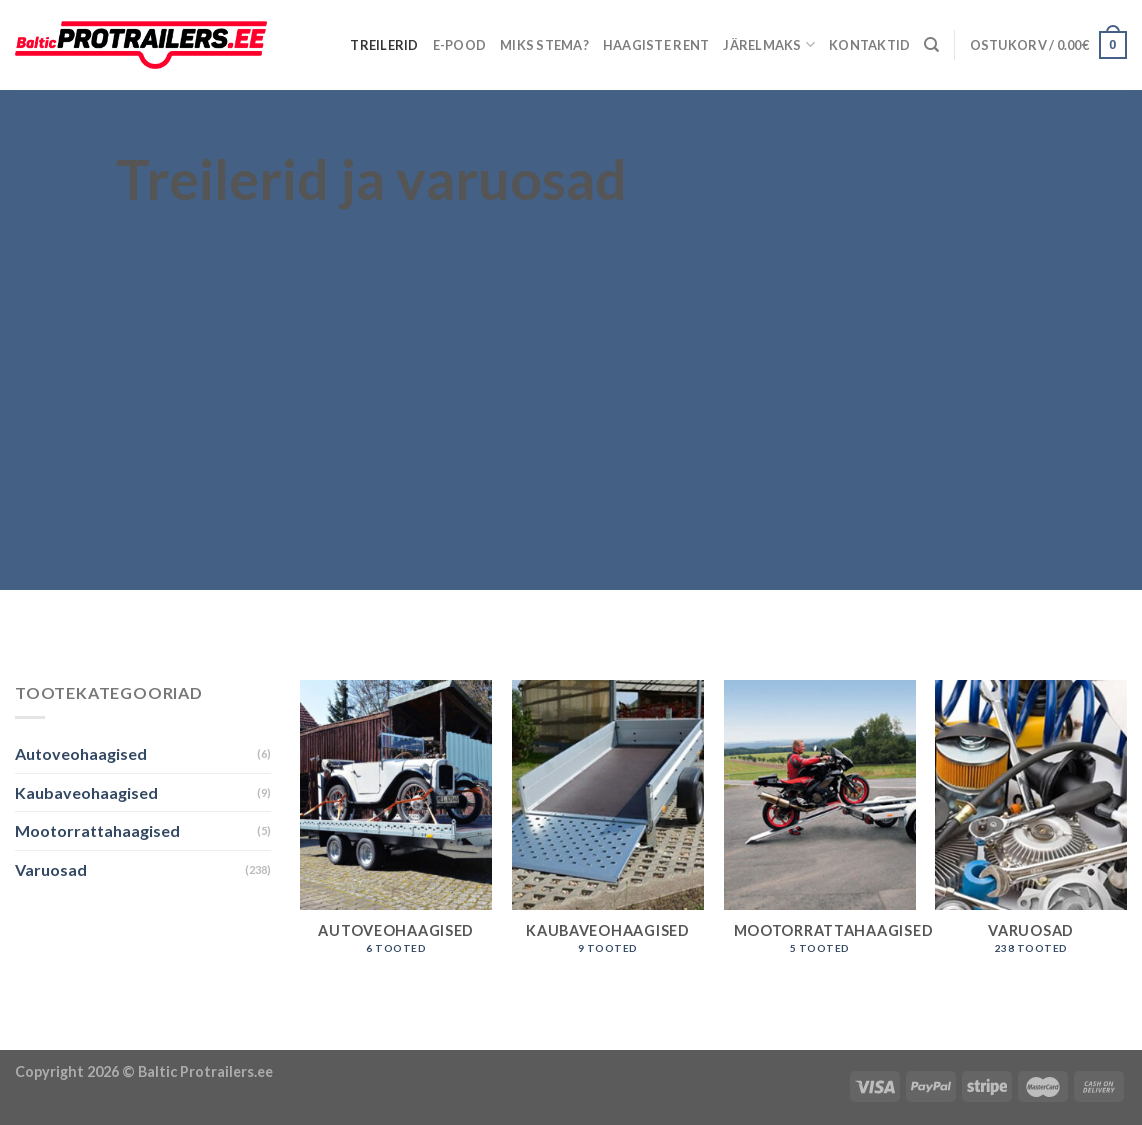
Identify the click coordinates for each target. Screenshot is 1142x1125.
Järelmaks (769, 44)
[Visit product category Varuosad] (1031, 827)
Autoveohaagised (81, 753)
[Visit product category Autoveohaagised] (396, 827)
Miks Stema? (544, 45)
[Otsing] (931, 45)
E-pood (460, 45)
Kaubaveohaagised (86, 792)
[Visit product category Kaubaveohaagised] (608, 827)
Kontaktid (869, 45)
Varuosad (51, 869)
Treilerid (384, 45)
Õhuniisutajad (189, 1037)
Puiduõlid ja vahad (67, 1037)
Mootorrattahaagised (97, 830)
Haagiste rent (656, 45)
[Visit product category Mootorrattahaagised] (820, 827)
